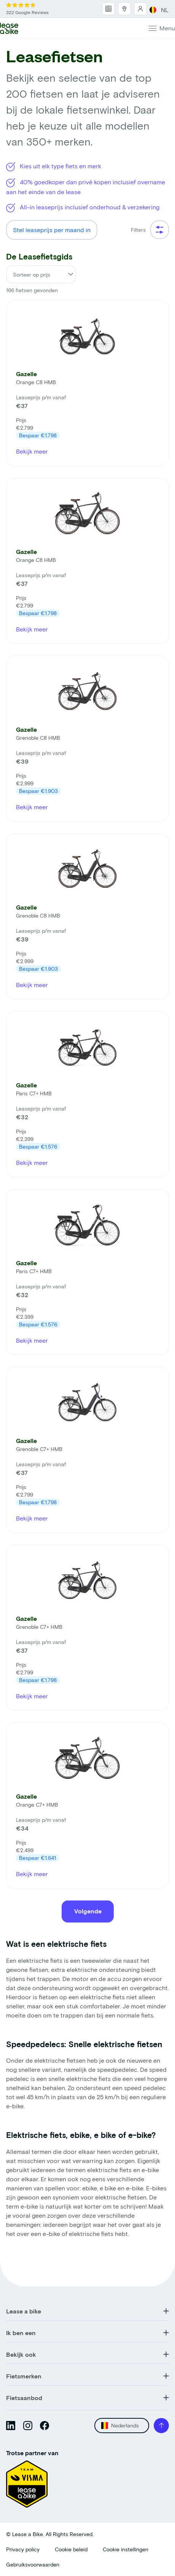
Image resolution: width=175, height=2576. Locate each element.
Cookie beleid (71, 2549)
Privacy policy (23, 2549)
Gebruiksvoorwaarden (32, 2564)
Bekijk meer (32, 451)
